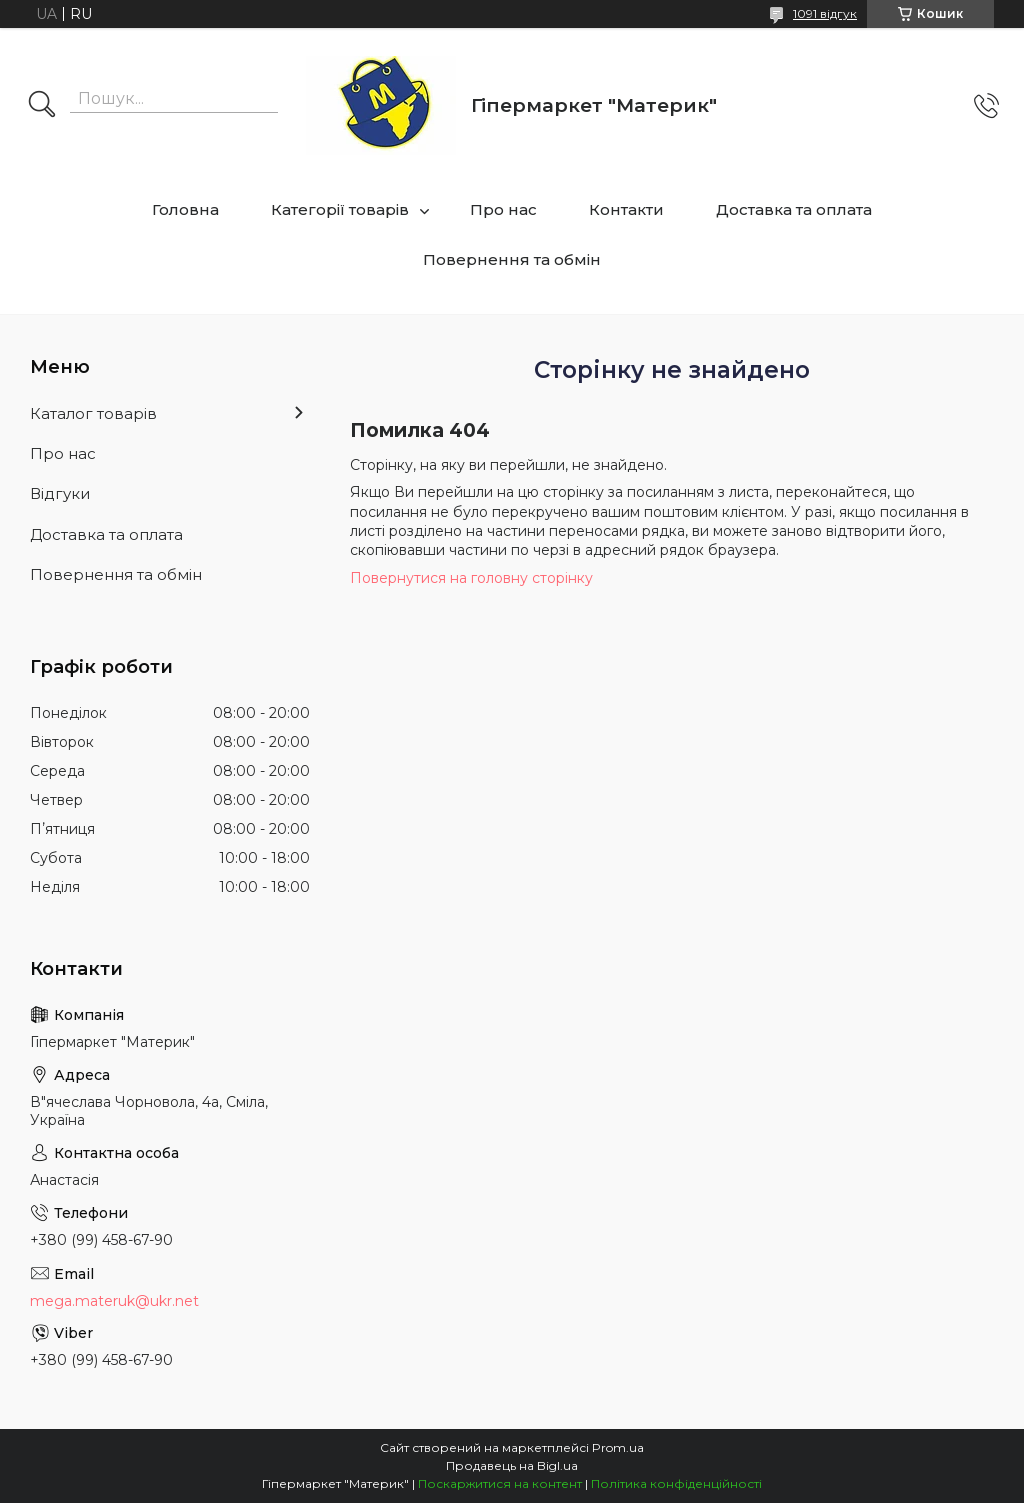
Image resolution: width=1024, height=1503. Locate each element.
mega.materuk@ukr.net (114, 1301)
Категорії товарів (340, 209)
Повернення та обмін (512, 259)
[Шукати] (42, 106)
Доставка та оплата (794, 209)
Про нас (503, 209)
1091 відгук (825, 13)
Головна (185, 209)
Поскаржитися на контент (500, 1483)
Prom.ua (618, 1447)
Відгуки (60, 493)
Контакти (626, 209)
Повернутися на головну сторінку (471, 578)
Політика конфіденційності (676, 1483)
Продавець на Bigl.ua (512, 1465)
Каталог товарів (93, 413)
